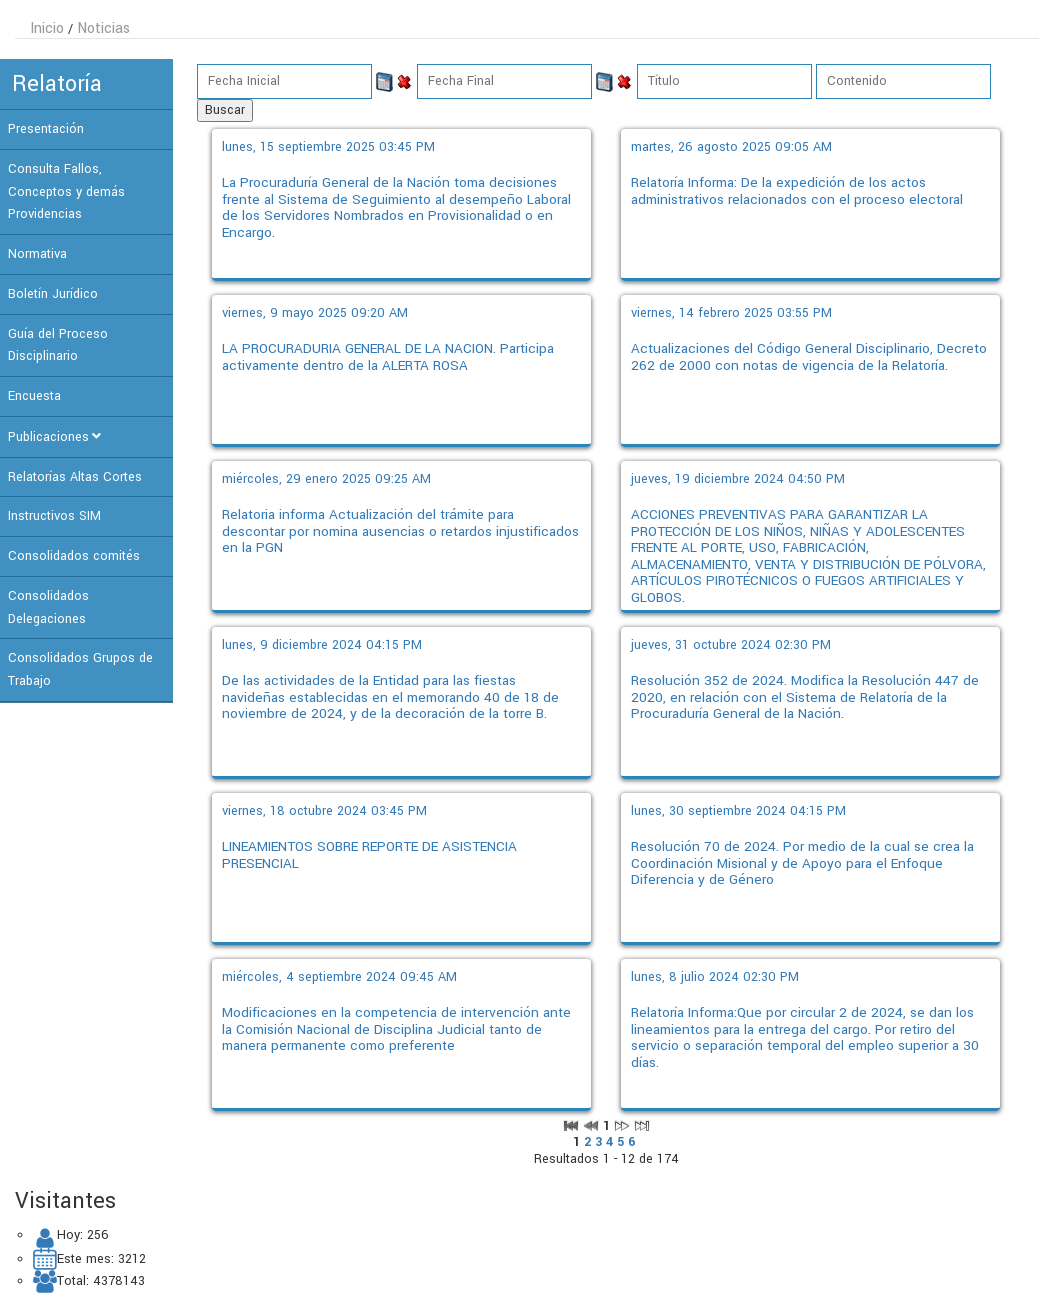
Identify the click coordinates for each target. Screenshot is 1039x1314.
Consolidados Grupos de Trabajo (80, 669)
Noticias (103, 28)
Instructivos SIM (54, 516)
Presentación (46, 129)
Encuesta (34, 396)
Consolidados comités (74, 556)
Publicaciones (48, 437)
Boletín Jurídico (53, 294)
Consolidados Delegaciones (48, 607)
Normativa (37, 254)
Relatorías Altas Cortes (75, 477)
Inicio (47, 28)
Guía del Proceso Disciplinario (58, 345)
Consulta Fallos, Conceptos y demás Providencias (66, 192)
